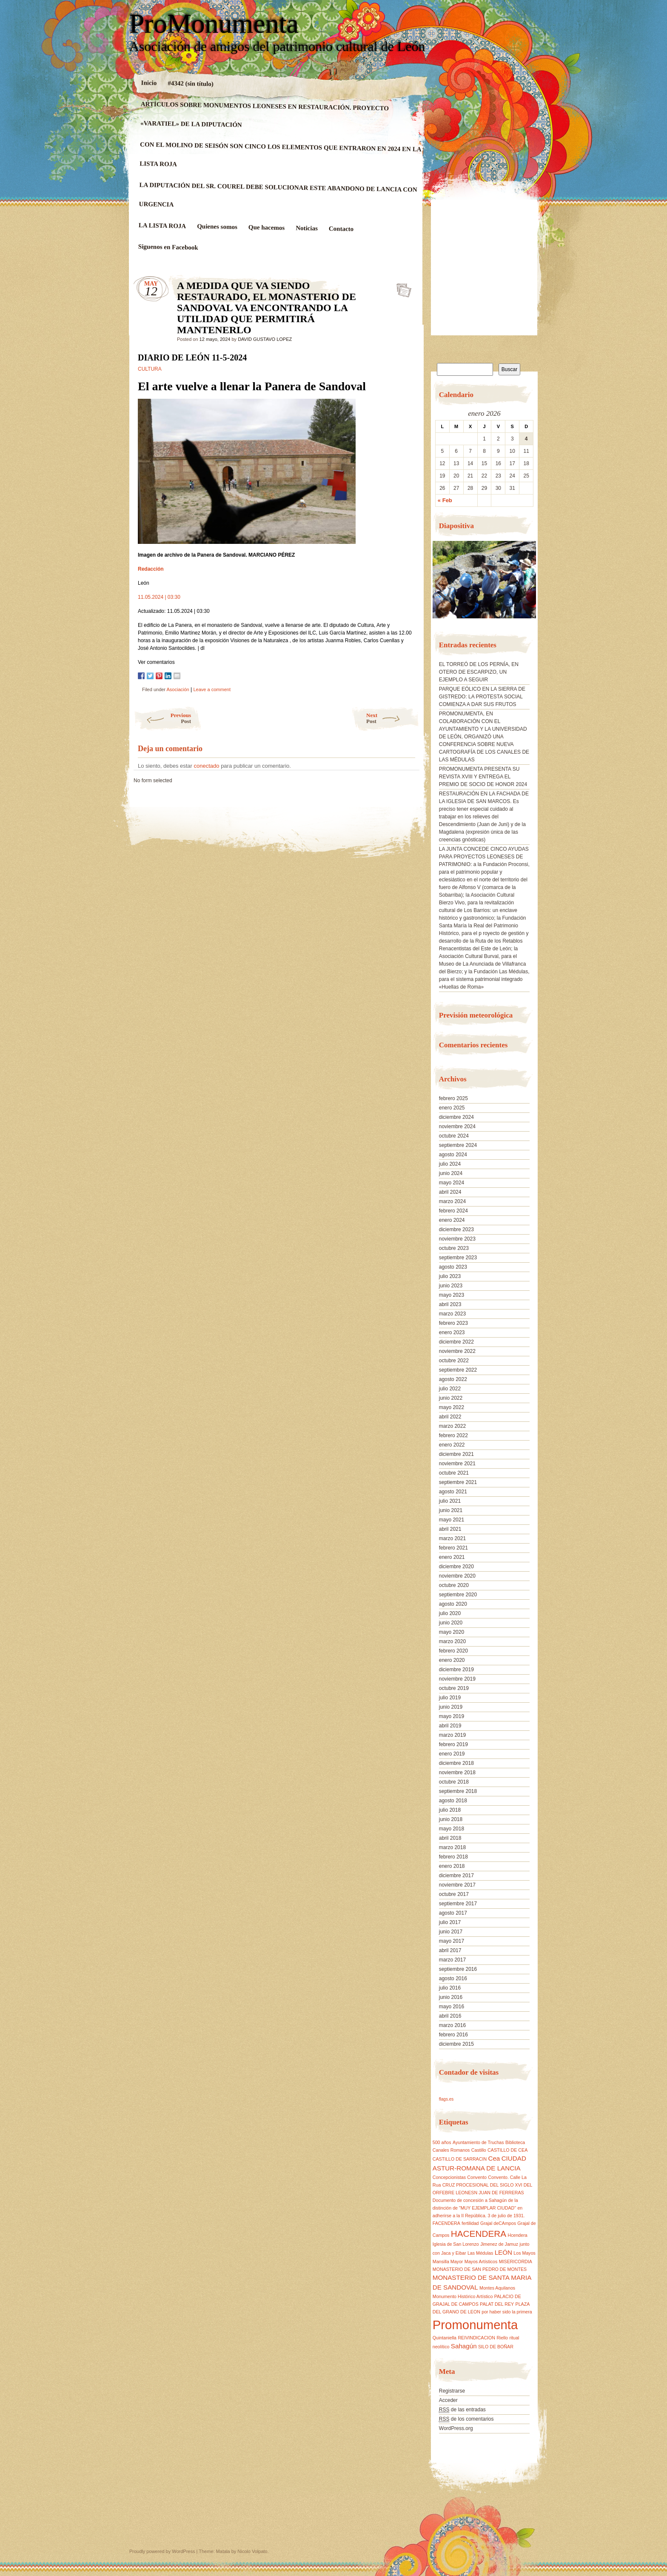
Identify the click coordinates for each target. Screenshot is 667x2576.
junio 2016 (450, 1997)
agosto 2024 (453, 1155)
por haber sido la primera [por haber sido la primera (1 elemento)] (507, 2311)
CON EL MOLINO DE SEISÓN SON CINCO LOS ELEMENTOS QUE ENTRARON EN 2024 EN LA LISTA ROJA (280, 154)
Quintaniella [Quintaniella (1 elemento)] (444, 2337)
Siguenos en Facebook (168, 247)
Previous (162, 718)
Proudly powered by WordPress (162, 2551)
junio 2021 (450, 1510)
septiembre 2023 (458, 1258)
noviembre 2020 (457, 1576)
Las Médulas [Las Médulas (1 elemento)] (480, 2253)
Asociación (177, 689)
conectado (206, 766)
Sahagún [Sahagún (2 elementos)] (464, 2346)
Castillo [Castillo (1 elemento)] (478, 2150)
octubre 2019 (454, 1688)
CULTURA (150, 369)
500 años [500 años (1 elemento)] (442, 2142)
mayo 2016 (451, 2007)
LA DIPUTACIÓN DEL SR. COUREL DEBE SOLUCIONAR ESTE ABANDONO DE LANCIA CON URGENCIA (278, 194)
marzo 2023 (452, 1314)
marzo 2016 (452, 2025)
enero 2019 (452, 1754)
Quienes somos (217, 227)
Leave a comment (212, 689)
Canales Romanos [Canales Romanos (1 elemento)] (451, 2150)
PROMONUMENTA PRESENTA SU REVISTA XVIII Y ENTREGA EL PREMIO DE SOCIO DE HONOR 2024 (483, 776)
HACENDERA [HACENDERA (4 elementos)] (478, 2234)
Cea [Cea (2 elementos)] (494, 2158)
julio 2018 (450, 1810)
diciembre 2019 (456, 1670)
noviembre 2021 (457, 1464)
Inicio (149, 82)
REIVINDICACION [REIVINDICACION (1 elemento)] (476, 2337)
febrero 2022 (453, 1435)
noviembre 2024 (457, 1126)
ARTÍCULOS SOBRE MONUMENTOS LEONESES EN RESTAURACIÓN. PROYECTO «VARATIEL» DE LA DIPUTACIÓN (264, 114)
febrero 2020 (453, 1651)
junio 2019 (450, 1707)
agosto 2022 (453, 1379)
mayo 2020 (451, 1632)
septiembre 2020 (458, 1595)
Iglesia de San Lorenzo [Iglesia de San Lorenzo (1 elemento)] (456, 2244)
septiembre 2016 (458, 1969)
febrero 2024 (453, 1211)
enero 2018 (452, 1866)
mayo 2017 (451, 1941)
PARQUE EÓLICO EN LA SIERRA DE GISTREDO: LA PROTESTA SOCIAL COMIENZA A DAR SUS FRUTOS (482, 696)
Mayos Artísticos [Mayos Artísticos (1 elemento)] (481, 2261)
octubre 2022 (454, 1361)
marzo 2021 (452, 1538)
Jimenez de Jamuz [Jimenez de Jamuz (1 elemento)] (499, 2244)
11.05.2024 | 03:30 (159, 597)
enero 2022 (452, 1445)
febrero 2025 (453, 1098)
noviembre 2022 (457, 1351)
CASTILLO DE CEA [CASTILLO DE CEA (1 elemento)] (507, 2150)
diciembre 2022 (456, 1342)
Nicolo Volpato (252, 2551)
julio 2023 (450, 1276)
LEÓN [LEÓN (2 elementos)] (503, 2252)
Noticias (307, 228)
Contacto (341, 228)
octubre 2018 (454, 1782)
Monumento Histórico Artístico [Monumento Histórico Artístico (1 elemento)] (463, 2296)
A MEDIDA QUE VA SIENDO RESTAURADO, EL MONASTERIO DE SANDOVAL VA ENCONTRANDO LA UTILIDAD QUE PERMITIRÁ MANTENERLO (401, 287)
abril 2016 (450, 2016)
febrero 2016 (453, 2035)
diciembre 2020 (456, 1567)
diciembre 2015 (456, 2044)
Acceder (448, 2400)
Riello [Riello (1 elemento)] (502, 2337)
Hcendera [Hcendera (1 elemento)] (517, 2235)
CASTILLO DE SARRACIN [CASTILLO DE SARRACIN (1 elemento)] (460, 2158)
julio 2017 (450, 1922)
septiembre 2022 (458, 1370)
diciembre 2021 (456, 1454)
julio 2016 (450, 1988)
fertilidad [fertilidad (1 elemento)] (470, 2223)
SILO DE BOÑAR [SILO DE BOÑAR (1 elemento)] (495, 2346)
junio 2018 (450, 1819)
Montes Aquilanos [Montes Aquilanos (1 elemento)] (497, 2287)
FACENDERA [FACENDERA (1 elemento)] (446, 2223)
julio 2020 (450, 1613)
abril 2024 (450, 1192)
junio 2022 (450, 1398)
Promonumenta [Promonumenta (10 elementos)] (475, 2325)
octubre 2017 (454, 1894)
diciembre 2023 (456, 1229)
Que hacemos (266, 227)
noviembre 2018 (457, 1772)
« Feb (445, 500)
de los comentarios (466, 2419)
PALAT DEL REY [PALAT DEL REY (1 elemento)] (497, 2304)
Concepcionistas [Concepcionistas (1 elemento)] (449, 2177)
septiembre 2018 (458, 1791)
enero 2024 (452, 1220)
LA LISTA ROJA (162, 225)
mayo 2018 (451, 1829)
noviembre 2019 (457, 1679)
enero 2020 (452, 1660)
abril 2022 (450, 1417)
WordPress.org (456, 2428)
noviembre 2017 (457, 1885)
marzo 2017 (452, 1960)
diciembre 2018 (456, 1763)
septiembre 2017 (458, 1904)
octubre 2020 (454, 1585)
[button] (439, 583)
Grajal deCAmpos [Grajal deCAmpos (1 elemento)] (498, 2223)
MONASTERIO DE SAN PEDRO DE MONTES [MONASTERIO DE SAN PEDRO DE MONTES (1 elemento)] (480, 2269)
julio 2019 (450, 1698)
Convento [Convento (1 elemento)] (477, 2177)
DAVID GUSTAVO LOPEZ (265, 339)
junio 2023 (450, 1286)
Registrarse (452, 2391)
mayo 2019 (451, 1716)
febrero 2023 (453, 1323)
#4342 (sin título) (191, 83)
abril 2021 (450, 1529)
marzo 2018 (452, 1847)
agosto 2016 (453, 1978)
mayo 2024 (451, 1183)
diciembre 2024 (456, 1117)
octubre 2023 (454, 1248)
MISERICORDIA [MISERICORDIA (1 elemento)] (515, 2261)
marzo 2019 (452, 1735)
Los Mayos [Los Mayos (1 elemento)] (524, 2253)
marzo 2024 (452, 1201)
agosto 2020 (453, 1604)
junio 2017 (450, 1932)
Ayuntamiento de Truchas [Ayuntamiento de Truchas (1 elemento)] (478, 2142)
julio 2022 (450, 1389)
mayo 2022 (451, 1407)
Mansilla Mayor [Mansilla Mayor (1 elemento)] (448, 2261)
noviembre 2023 (457, 1239)
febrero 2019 (453, 1744)
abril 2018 (450, 1838)
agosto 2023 (453, 1267)
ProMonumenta (214, 24)
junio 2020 (450, 1623)
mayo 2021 (451, 1520)
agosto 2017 (453, 1913)
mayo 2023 (451, 1295)
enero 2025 (452, 1108)
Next (392, 718)
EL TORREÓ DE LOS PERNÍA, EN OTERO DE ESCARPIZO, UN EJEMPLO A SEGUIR (479, 672)
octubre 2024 (454, 1136)
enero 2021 (452, 1557)
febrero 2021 (453, 1548)
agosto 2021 (453, 1492)
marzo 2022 (452, 1426)
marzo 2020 (452, 1641)
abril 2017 (450, 1950)
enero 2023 (452, 1332)
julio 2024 (450, 1164)
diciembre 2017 (456, 1875)
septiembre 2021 (458, 1482)
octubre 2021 (454, 1473)
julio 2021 (450, 1501)
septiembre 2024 (458, 1145)
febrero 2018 (453, 1857)
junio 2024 (450, 1173)
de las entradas (462, 2410)
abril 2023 (450, 1304)
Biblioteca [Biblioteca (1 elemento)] (515, 2142)
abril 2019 (450, 1726)
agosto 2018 (453, 1801)
